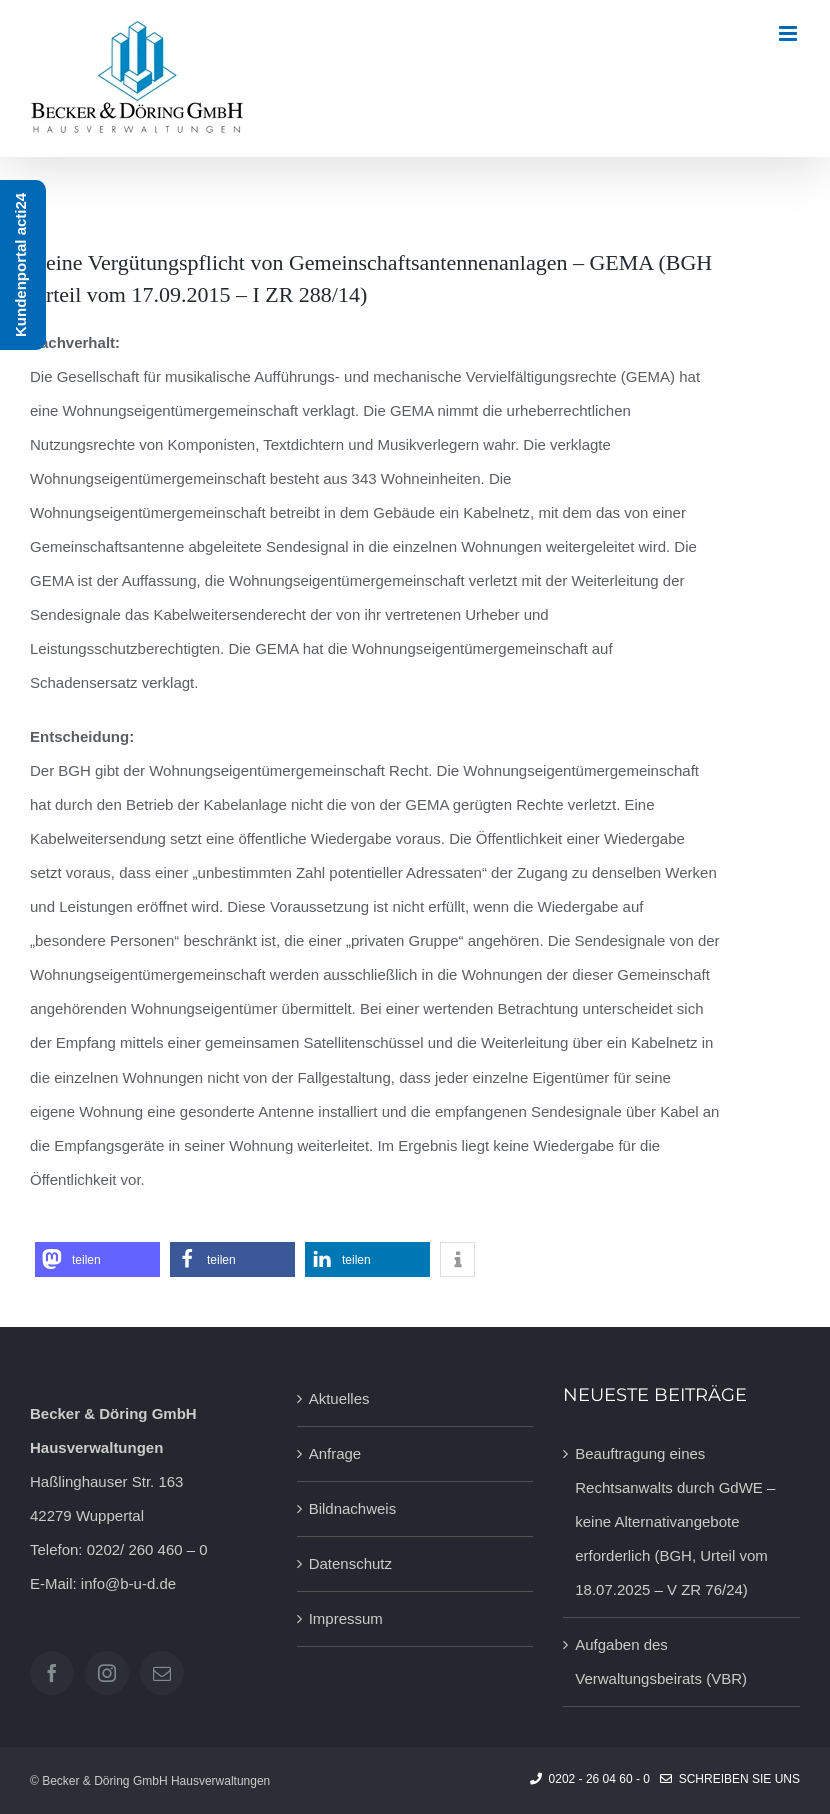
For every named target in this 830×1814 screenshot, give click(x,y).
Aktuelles (339, 1398)
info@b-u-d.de (128, 1583)
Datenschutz (350, 1563)
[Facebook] (52, 1673)
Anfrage (335, 1453)
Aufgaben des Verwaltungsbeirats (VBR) (661, 1661)
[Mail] (162, 1673)
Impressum (346, 1618)
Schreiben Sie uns (730, 1779)
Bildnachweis (353, 1508)
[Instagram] (107, 1673)
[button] (97, 1259)
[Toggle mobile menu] (789, 33)
